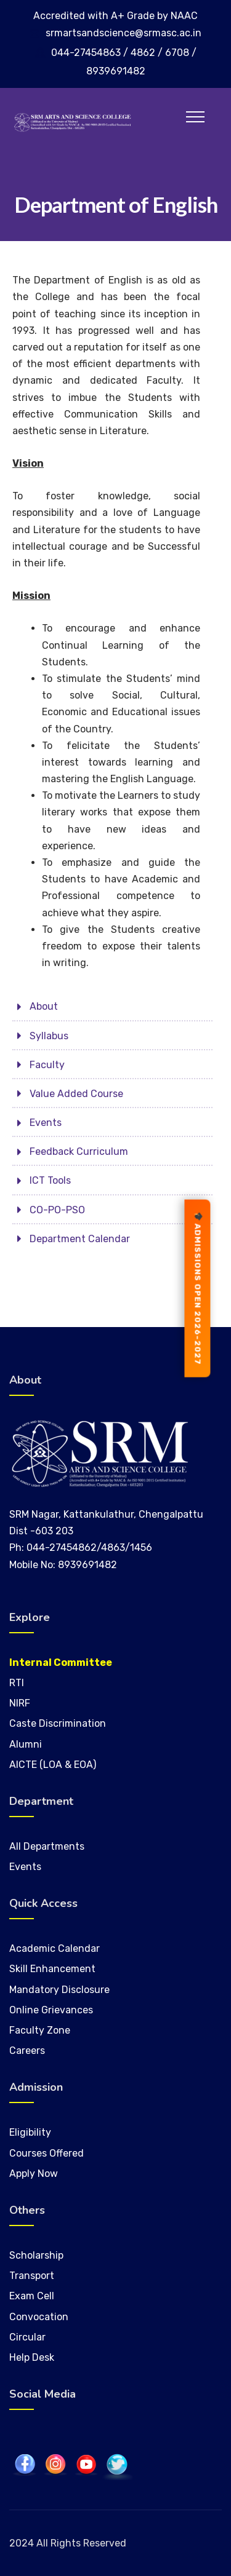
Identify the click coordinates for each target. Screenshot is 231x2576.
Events (25, 1867)
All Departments (46, 1846)
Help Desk (31, 2357)
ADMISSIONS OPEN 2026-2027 (198, 1288)
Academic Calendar (54, 1948)
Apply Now (33, 2173)
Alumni (25, 1744)
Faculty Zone (39, 2030)
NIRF (19, 1703)
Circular (27, 2337)
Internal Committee (60, 1662)
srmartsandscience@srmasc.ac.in (123, 33)
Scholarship (36, 2255)
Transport (31, 2275)
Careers (27, 2050)
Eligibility (30, 2132)
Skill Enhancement (53, 1969)
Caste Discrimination (57, 1723)
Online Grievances (51, 2010)
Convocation (38, 2317)
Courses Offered (46, 2153)
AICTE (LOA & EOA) (52, 1764)
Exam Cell (31, 2296)
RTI (16, 1683)
